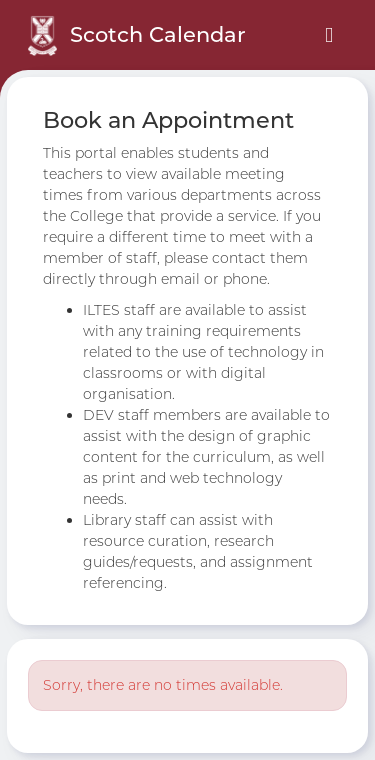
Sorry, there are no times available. (163, 685)
